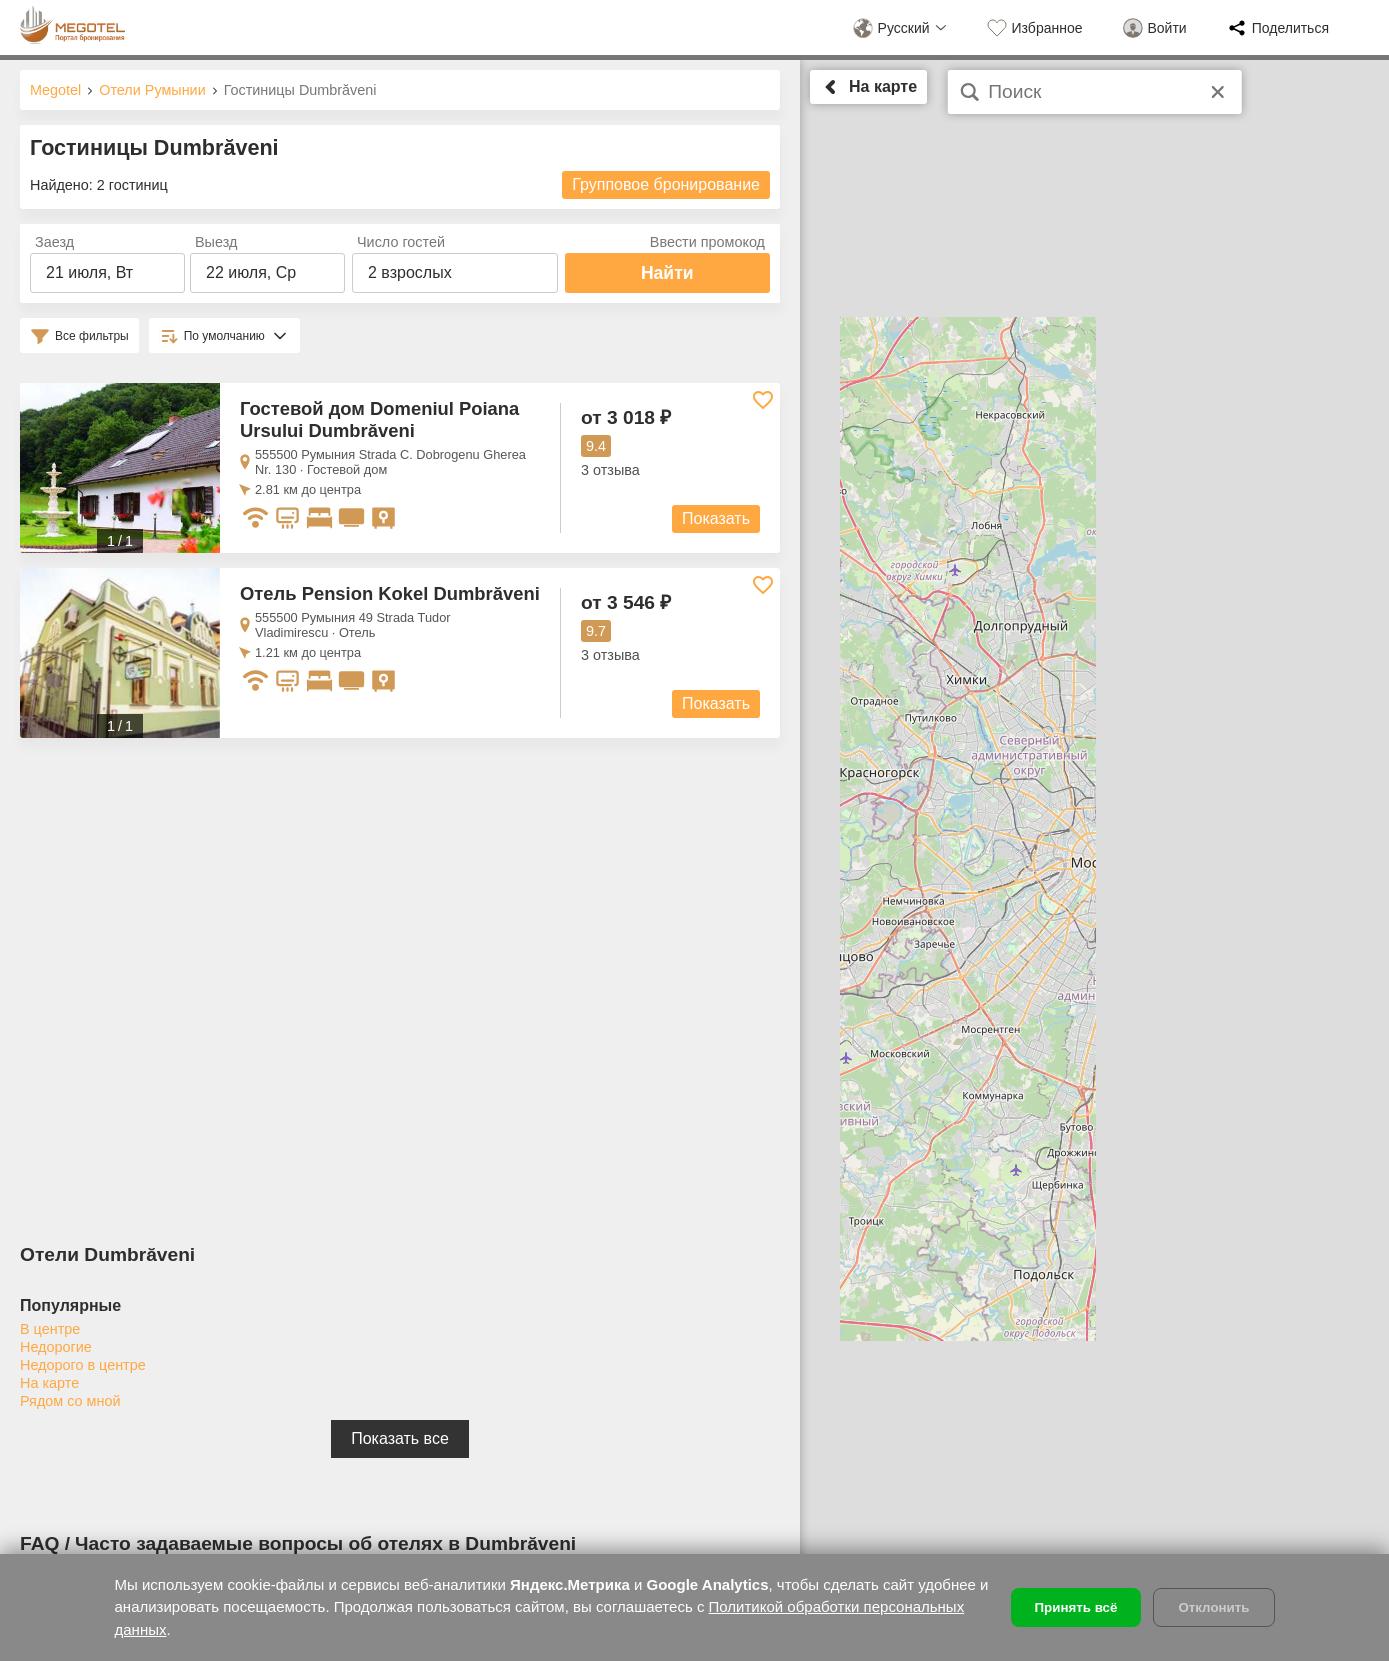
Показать (716, 518)
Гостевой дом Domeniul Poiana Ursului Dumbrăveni (379, 419)
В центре (50, 1329)
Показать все (400, 1438)
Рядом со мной (70, 1401)
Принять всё (1076, 1607)
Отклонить (1213, 1607)
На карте (49, 1383)
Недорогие (56, 1347)
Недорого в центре (83, 1365)
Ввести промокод (707, 242)
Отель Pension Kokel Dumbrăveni (390, 593)
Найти (667, 273)
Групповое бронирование (666, 184)
